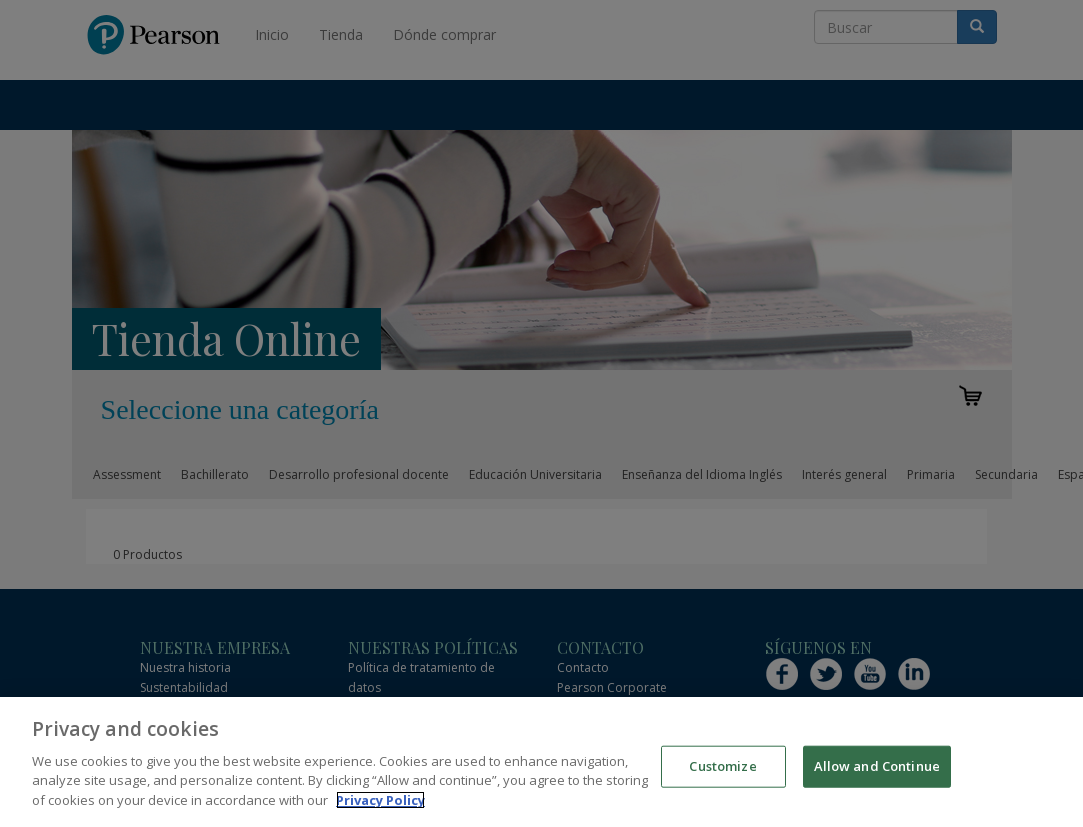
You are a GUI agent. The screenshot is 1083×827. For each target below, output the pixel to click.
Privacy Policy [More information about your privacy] (380, 813)
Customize (722, 779)
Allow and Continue (877, 779)
